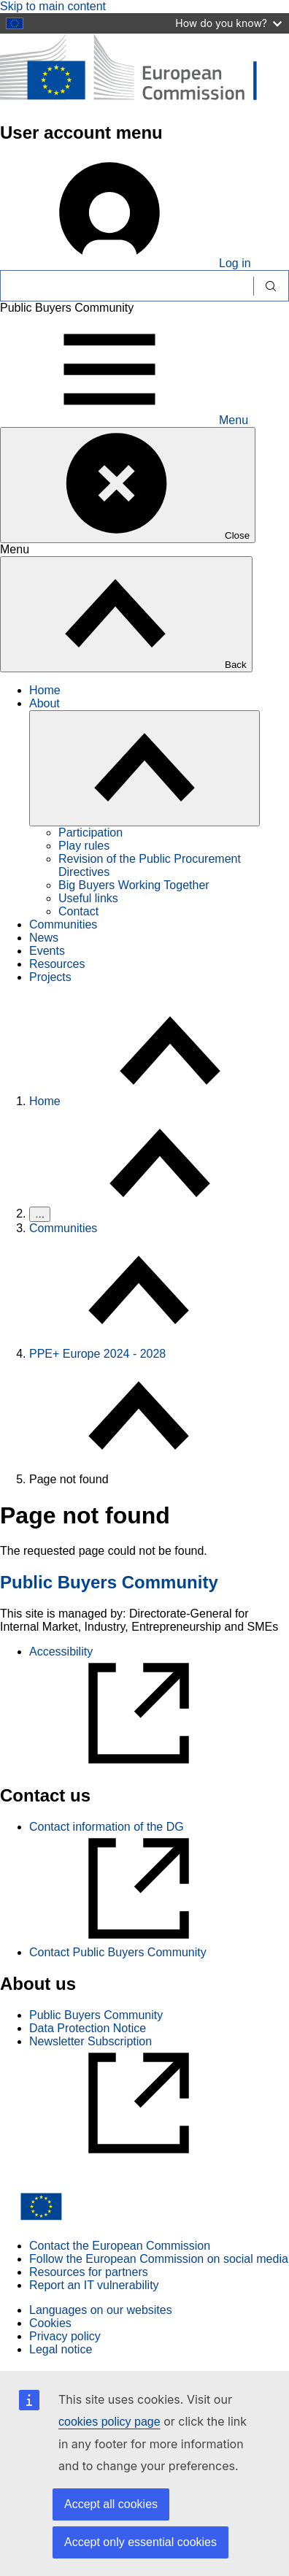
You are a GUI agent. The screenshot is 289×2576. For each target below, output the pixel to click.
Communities (63, 924)
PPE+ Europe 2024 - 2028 (97, 1353)
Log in (125, 263)
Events (47, 951)
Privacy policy (65, 2336)
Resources (57, 964)
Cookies (50, 2323)
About (44, 703)
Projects (50, 977)
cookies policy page (109, 2421)
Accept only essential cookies (140, 2542)
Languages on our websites (100, 2310)
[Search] (126, 285)
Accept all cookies (111, 2504)
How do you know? (228, 23)
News (43, 937)
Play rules (83, 845)
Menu (124, 420)
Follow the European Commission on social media (158, 2259)
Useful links (88, 898)
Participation (90, 832)
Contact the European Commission (119, 2245)
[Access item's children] (144, 768)
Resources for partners (88, 2272)
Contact (78, 911)
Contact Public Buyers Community (118, 1952)
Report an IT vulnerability (94, 2285)
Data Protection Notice (87, 2028)
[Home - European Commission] (144, 101)
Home (45, 690)
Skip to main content (53, 6)
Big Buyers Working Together (133, 885)
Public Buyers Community (109, 1582)
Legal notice (60, 2349)
